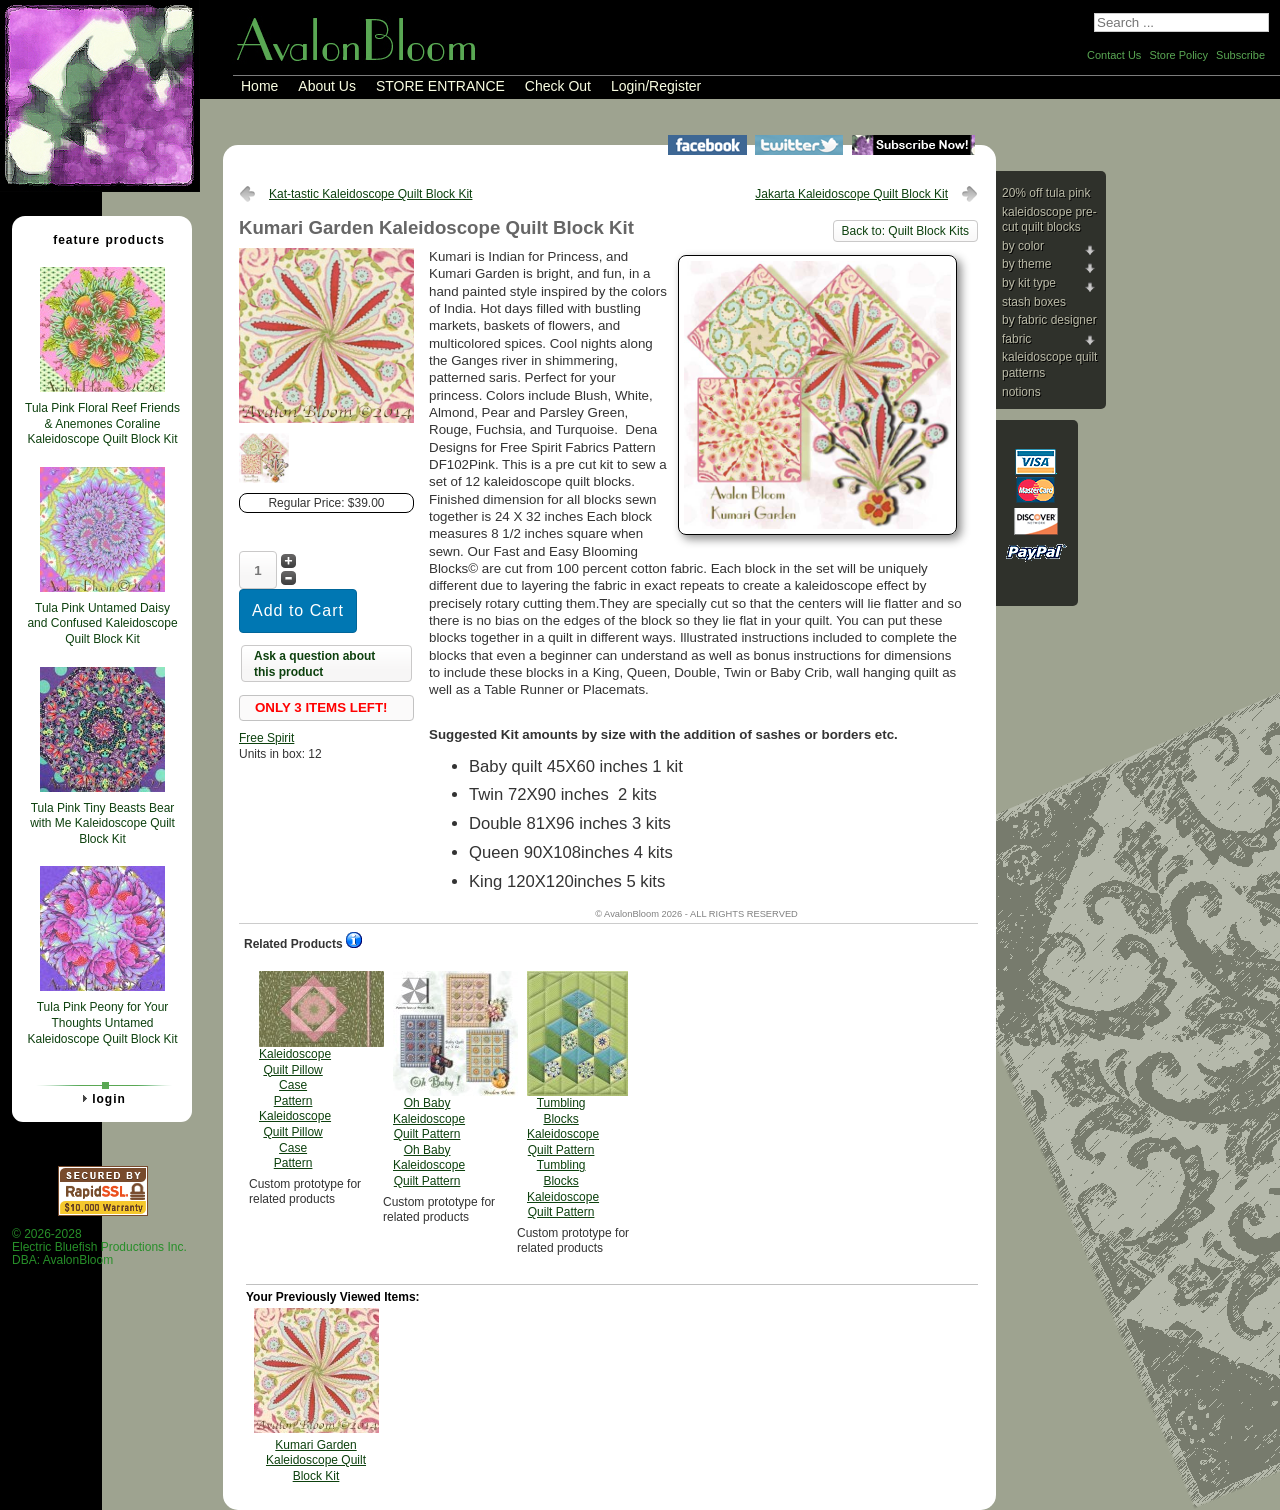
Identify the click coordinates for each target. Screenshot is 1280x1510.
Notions (1021, 392)
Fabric (1016, 339)
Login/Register (656, 86)
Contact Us (1114, 55)
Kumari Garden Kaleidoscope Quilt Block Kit (316, 1460)
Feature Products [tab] (101, 239)
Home (259, 86)
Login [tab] (101, 1098)
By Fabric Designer (1049, 320)
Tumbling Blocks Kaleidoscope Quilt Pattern (563, 1095)
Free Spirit (266, 738)
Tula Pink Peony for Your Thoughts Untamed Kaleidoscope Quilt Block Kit (102, 1022)
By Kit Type (1029, 283)
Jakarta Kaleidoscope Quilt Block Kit (851, 194)
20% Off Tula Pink (1046, 193)
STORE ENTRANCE (440, 86)
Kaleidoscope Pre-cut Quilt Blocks (1049, 220)
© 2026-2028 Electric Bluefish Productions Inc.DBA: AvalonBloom (99, 1247)
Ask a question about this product (314, 664)
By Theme (1026, 264)
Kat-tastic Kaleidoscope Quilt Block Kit (370, 194)
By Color (1023, 246)
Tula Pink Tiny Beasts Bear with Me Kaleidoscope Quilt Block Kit (102, 823)
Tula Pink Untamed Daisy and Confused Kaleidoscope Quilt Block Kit (102, 623)
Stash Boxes (1034, 302)
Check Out (558, 86)
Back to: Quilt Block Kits (905, 231)
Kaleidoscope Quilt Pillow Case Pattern (295, 1070)
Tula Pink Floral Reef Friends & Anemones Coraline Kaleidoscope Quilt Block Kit (102, 423)
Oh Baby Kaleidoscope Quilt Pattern (429, 1079)
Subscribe (1240, 55)
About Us (327, 86)
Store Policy (1178, 55)
